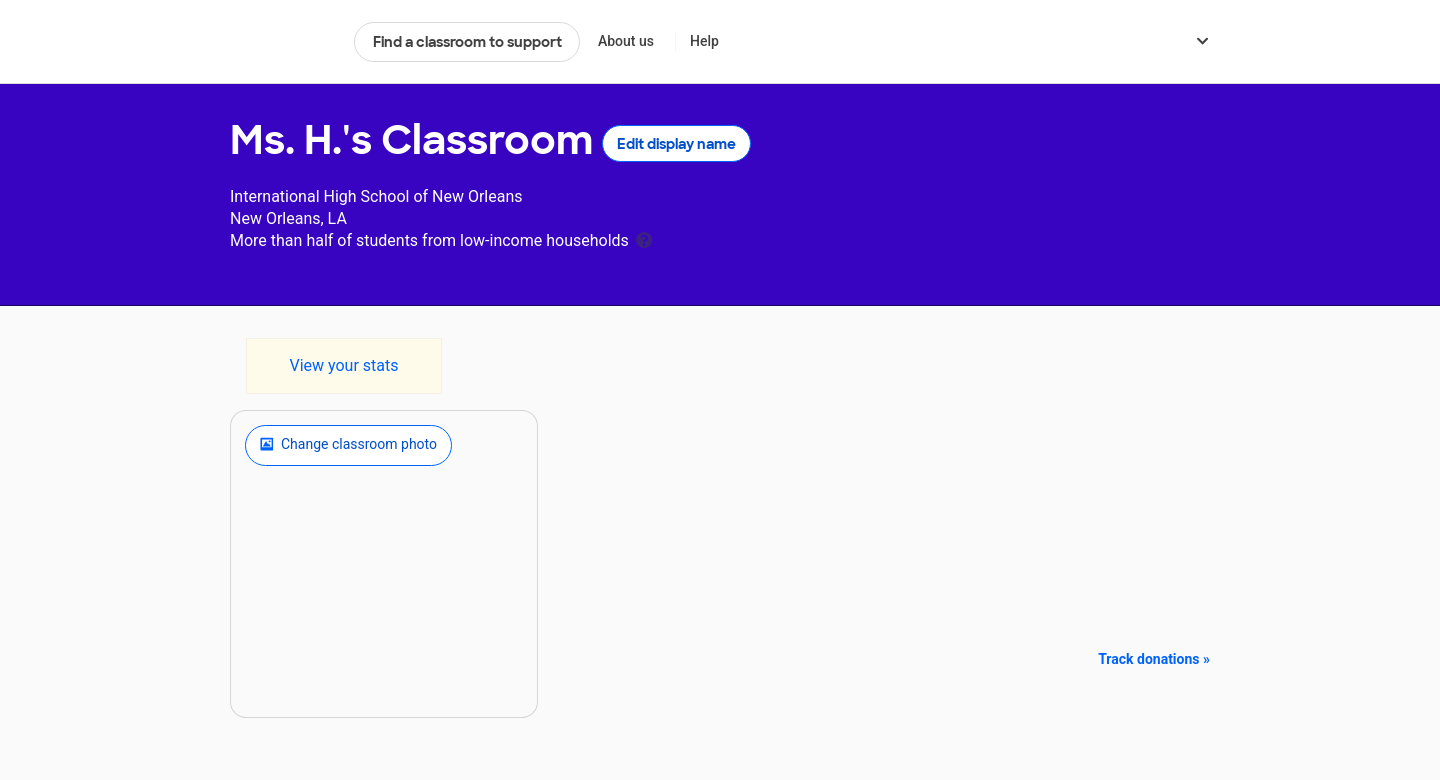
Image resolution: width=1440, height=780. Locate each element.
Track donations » (1154, 659)
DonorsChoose (283, 42)
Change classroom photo (348, 445)
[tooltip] (644, 238)
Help (704, 41)
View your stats (343, 365)
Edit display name (676, 144)
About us (626, 41)
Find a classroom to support (467, 42)
